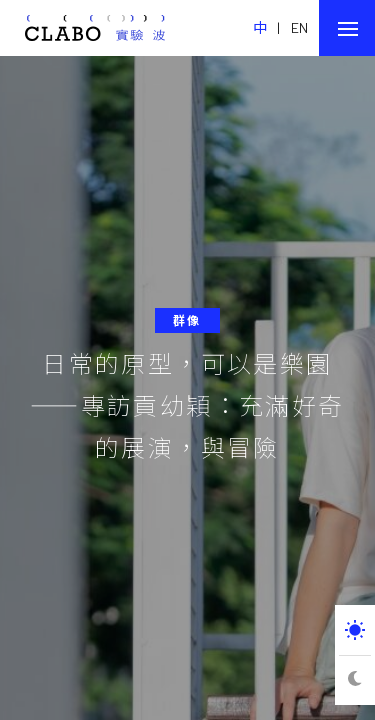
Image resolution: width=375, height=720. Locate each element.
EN (300, 27)
